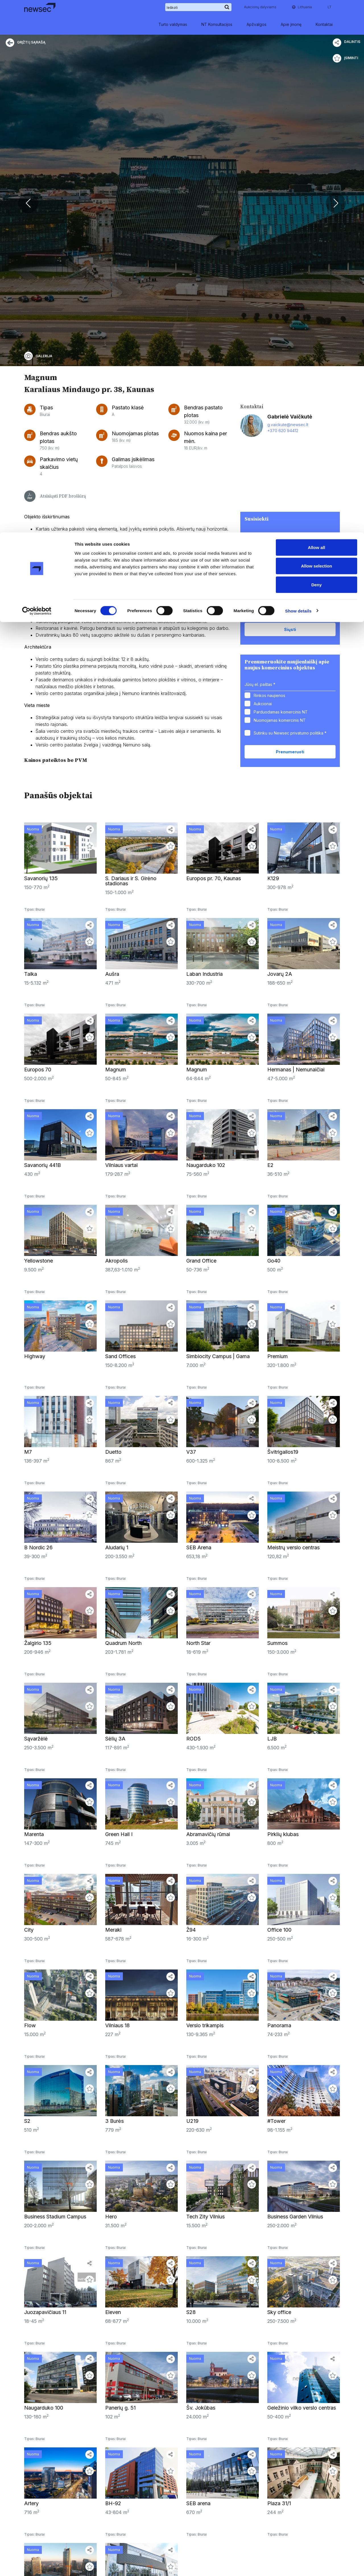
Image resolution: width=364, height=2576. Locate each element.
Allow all (316, 15)
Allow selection (316, 33)
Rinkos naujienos (269, 1649)
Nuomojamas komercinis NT (280, 1674)
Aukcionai (263, 1658)
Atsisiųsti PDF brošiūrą (55, 1450)
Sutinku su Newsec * (290, 1565)
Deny (316, 52)
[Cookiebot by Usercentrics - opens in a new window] (37, 78)
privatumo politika (306, 1565)
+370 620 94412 (282, 1385)
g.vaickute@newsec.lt (287, 1379)
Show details (298, 78)
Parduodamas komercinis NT (281, 1666)
